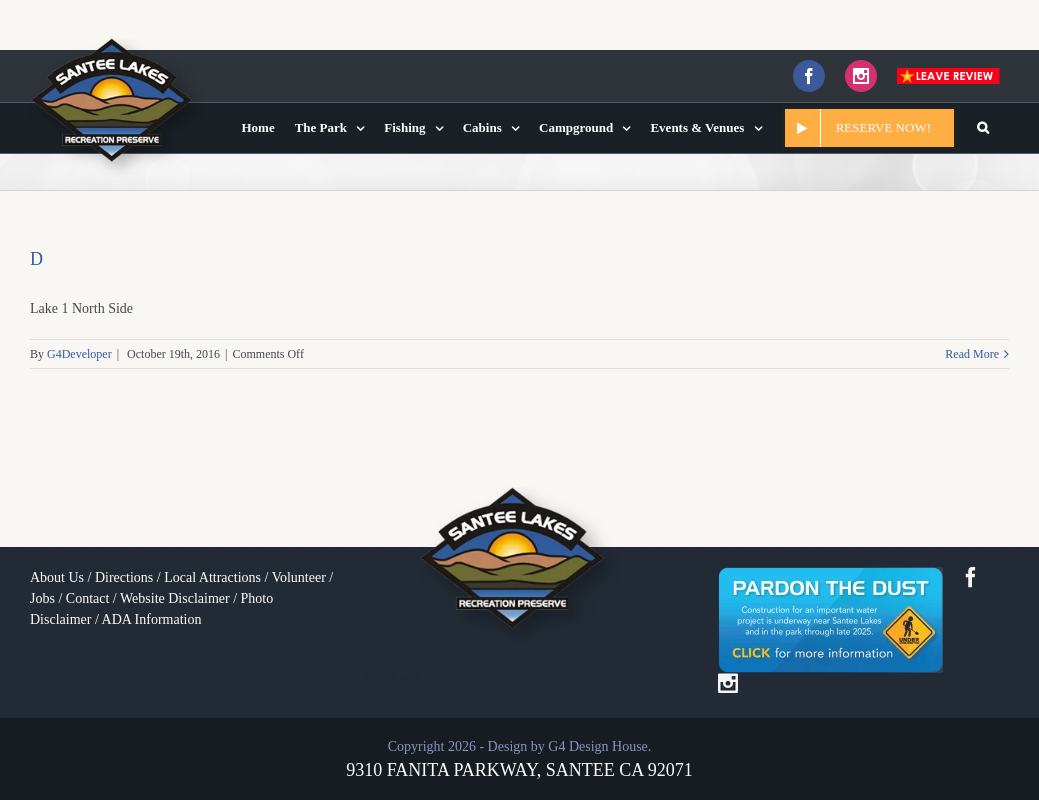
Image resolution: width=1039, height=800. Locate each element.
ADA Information (152, 619)
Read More (972, 354)
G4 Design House (598, 746)
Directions (124, 577)
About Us (57, 577)
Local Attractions (212, 577)
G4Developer (79, 354)
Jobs (42, 598)
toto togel (392, 676)
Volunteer (299, 577)
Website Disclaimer (175, 598)
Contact (88, 598)
